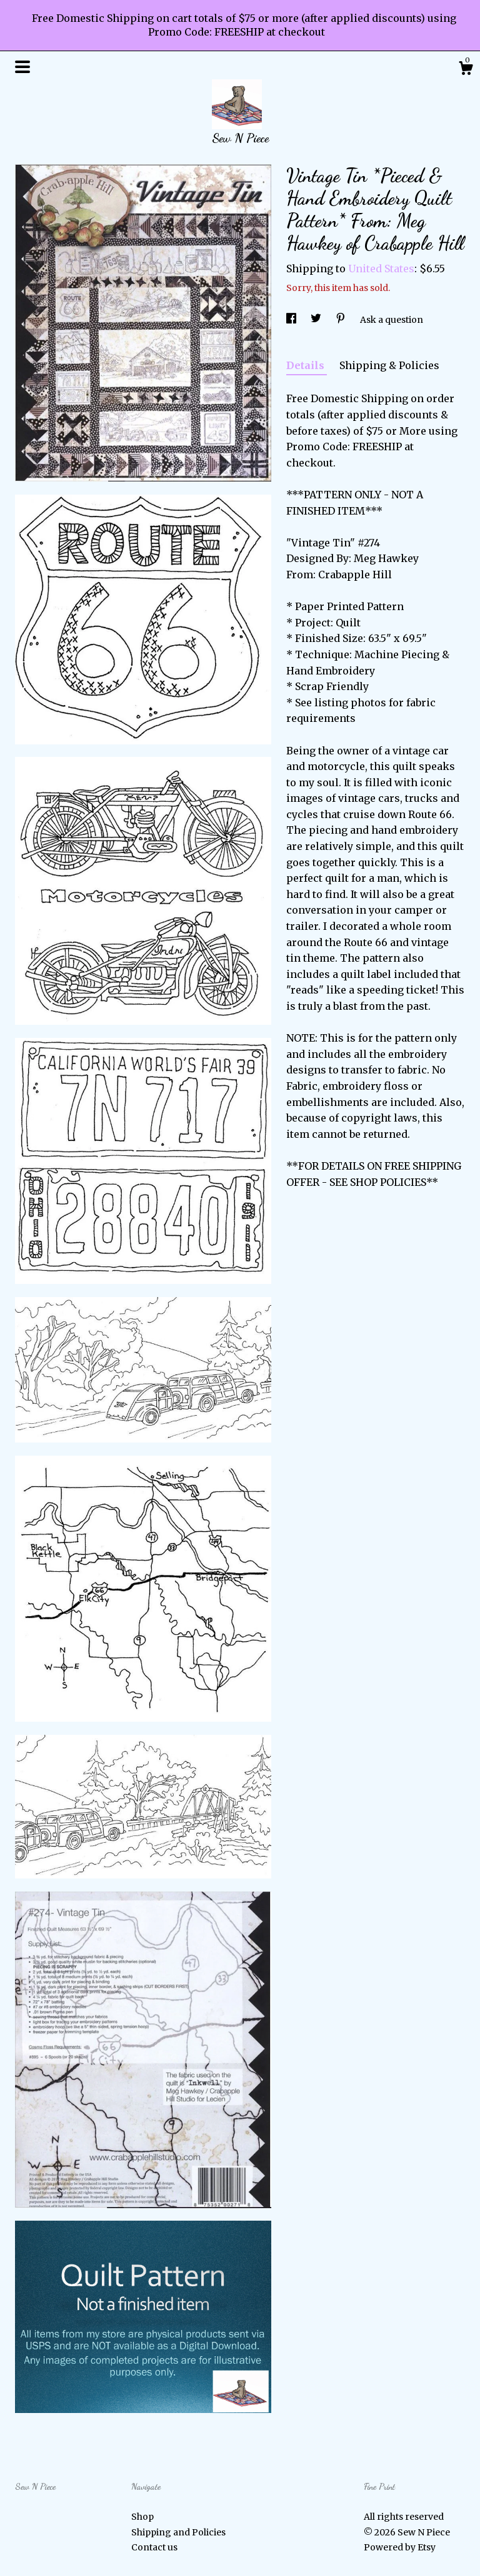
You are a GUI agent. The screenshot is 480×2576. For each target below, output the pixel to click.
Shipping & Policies (389, 365)
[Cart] (465, 70)
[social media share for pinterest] (342, 319)
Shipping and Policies (178, 2532)
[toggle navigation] (22, 67)
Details (306, 365)
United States (381, 268)
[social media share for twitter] (317, 319)
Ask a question (391, 319)
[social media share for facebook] (292, 319)
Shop (142, 2516)
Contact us (154, 2547)
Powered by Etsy (400, 2547)
